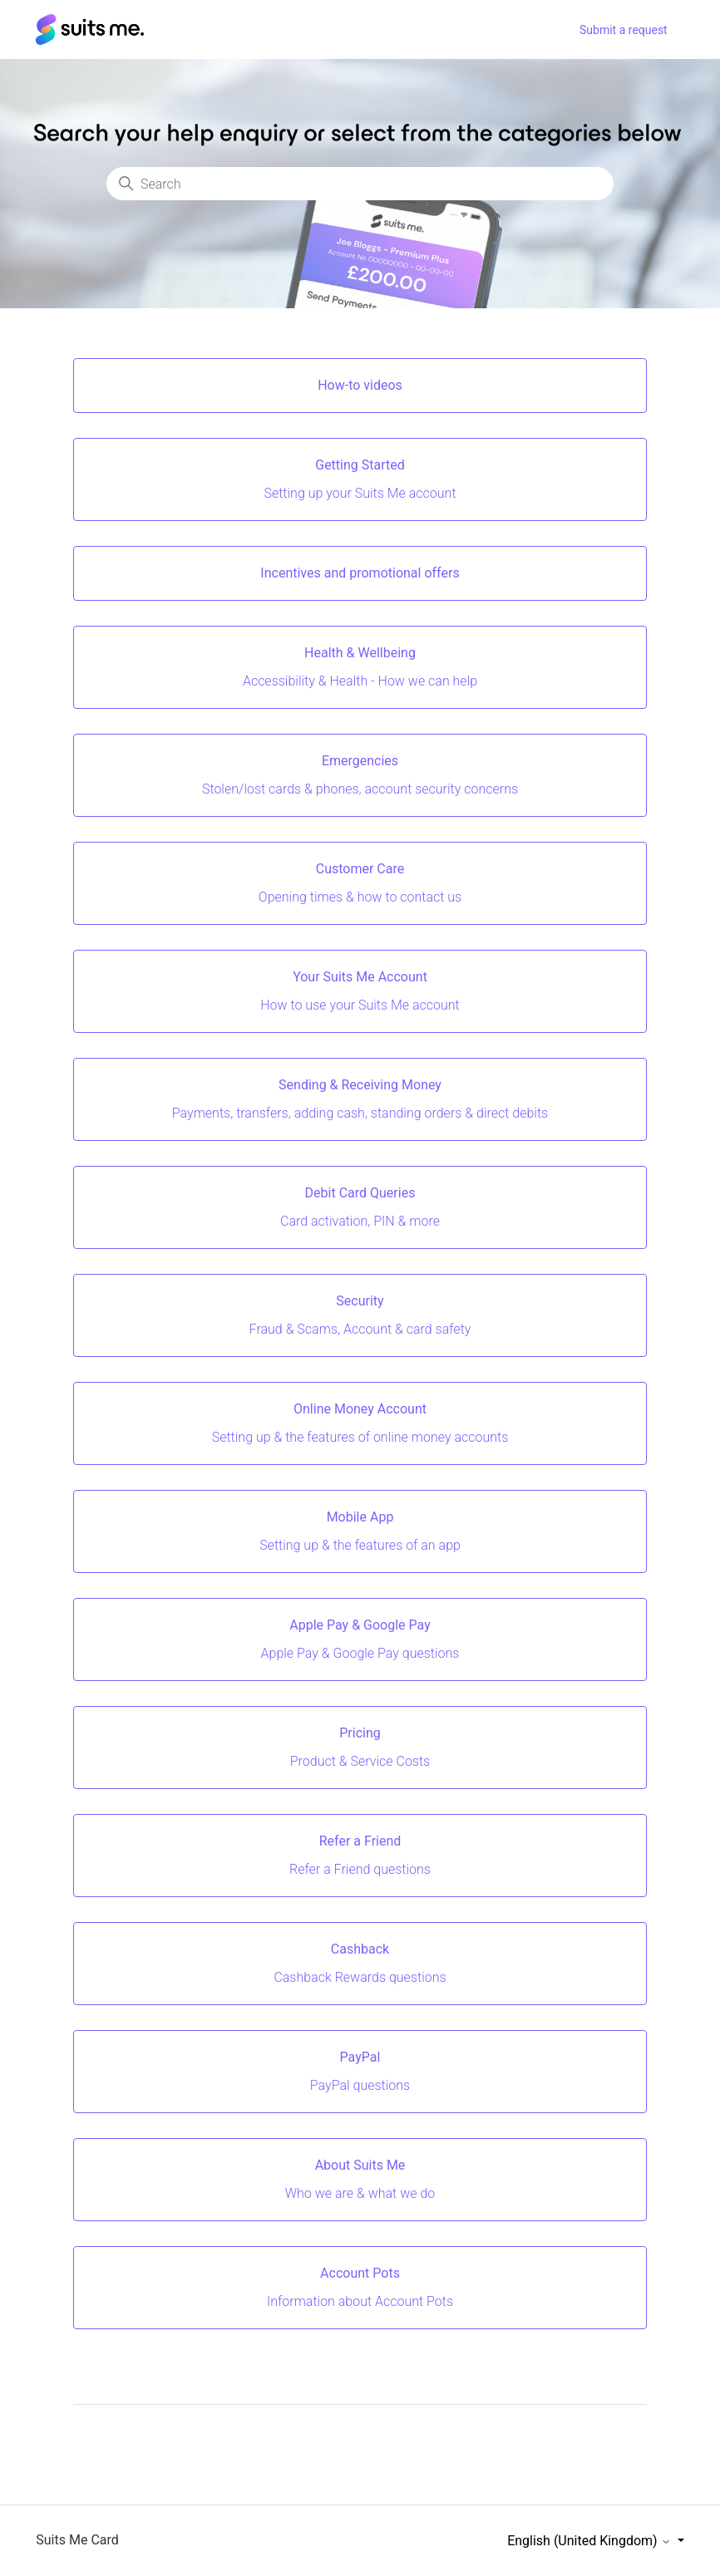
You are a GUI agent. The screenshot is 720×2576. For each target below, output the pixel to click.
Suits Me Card (77, 2540)
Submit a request (623, 30)
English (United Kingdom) (590, 2541)
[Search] (360, 183)
